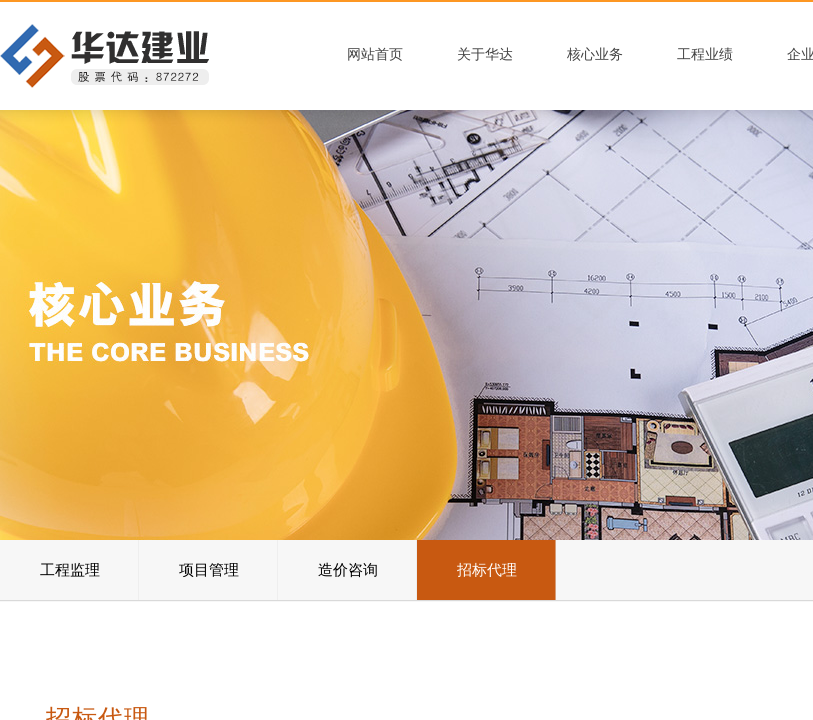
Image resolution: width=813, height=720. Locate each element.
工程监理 (70, 570)
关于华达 (485, 54)
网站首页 (375, 54)
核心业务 (595, 54)
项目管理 (209, 570)
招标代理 (487, 570)
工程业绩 (705, 54)
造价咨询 (348, 570)
